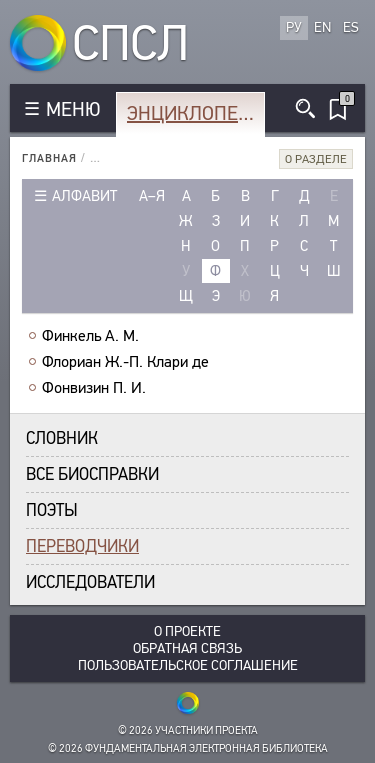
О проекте (187, 631)
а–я (152, 196)
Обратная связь (187, 648)
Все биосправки (92, 474)
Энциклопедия (194, 113)
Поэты (52, 510)
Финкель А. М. (90, 336)
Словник (62, 438)
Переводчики (82, 546)
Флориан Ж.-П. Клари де (125, 362)
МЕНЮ (73, 109)
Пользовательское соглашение (188, 665)
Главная (49, 158)
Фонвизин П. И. (94, 388)
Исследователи (90, 582)
